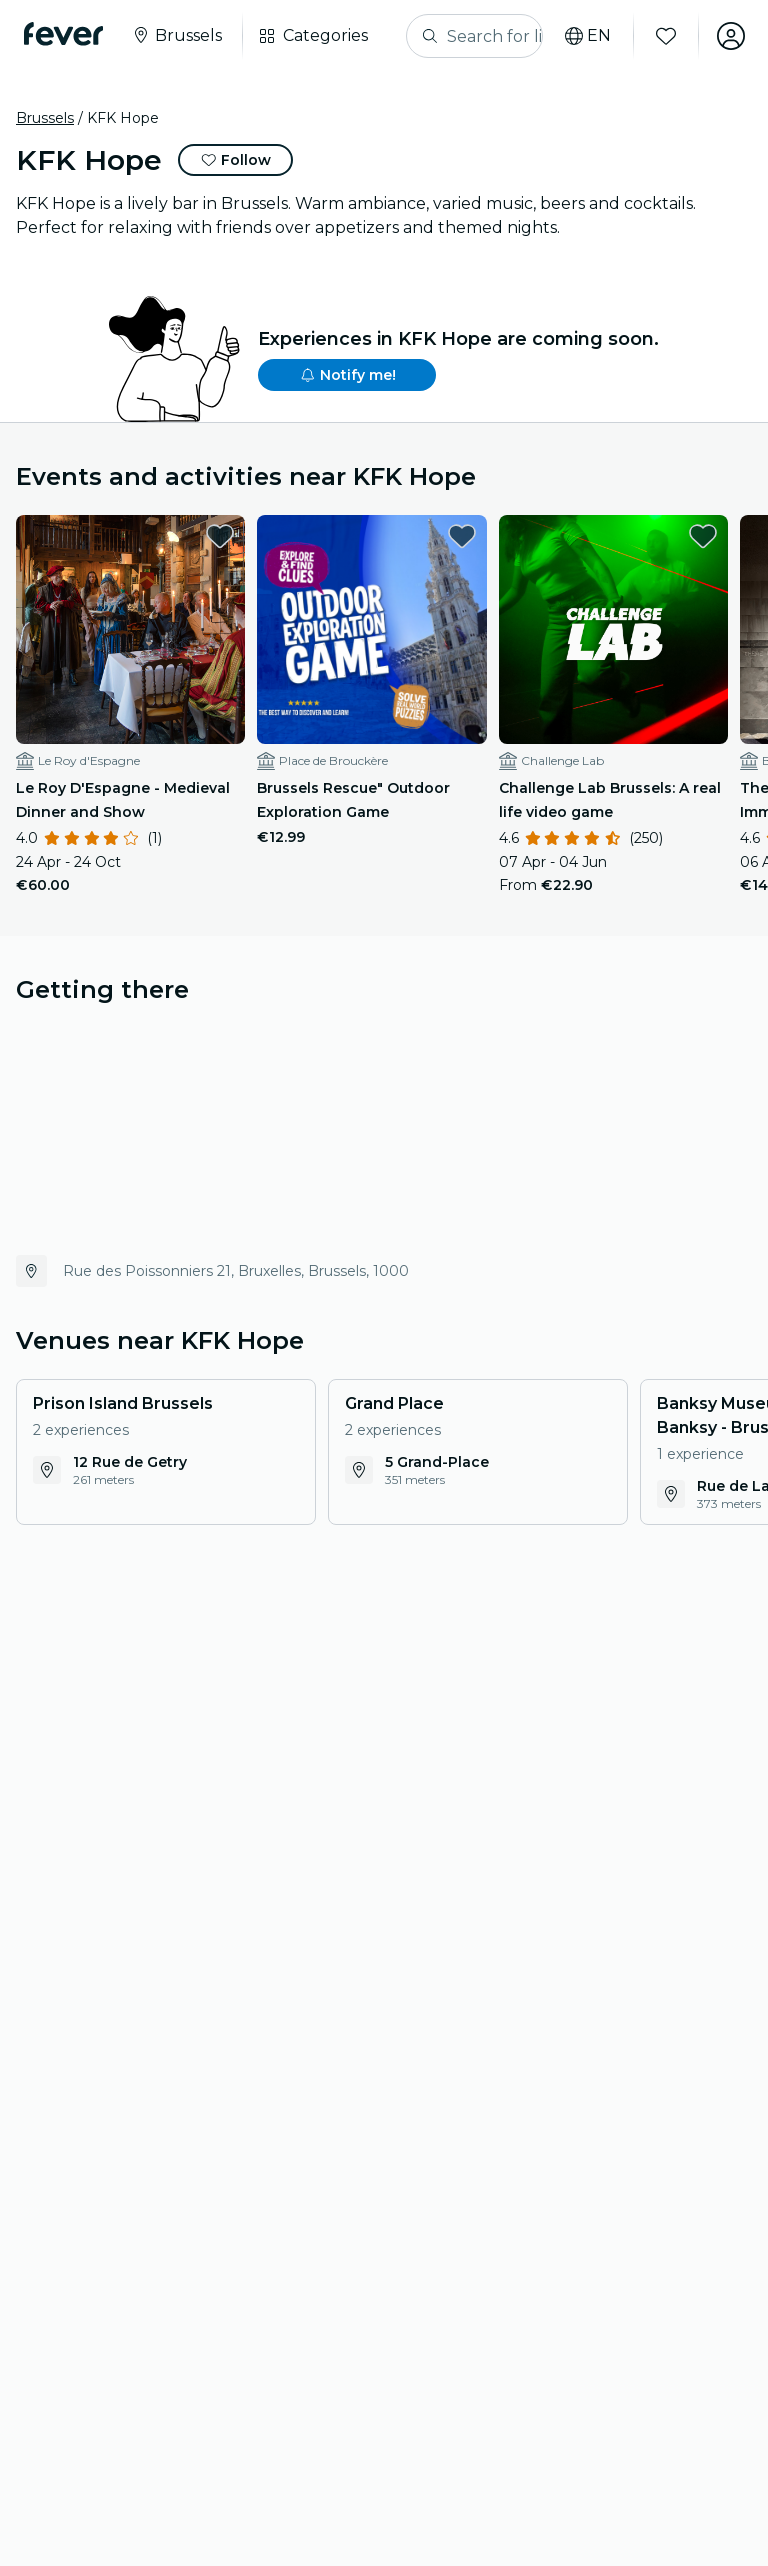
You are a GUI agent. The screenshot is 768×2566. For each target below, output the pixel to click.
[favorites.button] (220, 536)
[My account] (730, 36)
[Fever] (63, 34)
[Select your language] (587, 36)
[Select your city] (176, 36)
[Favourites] (665, 36)
